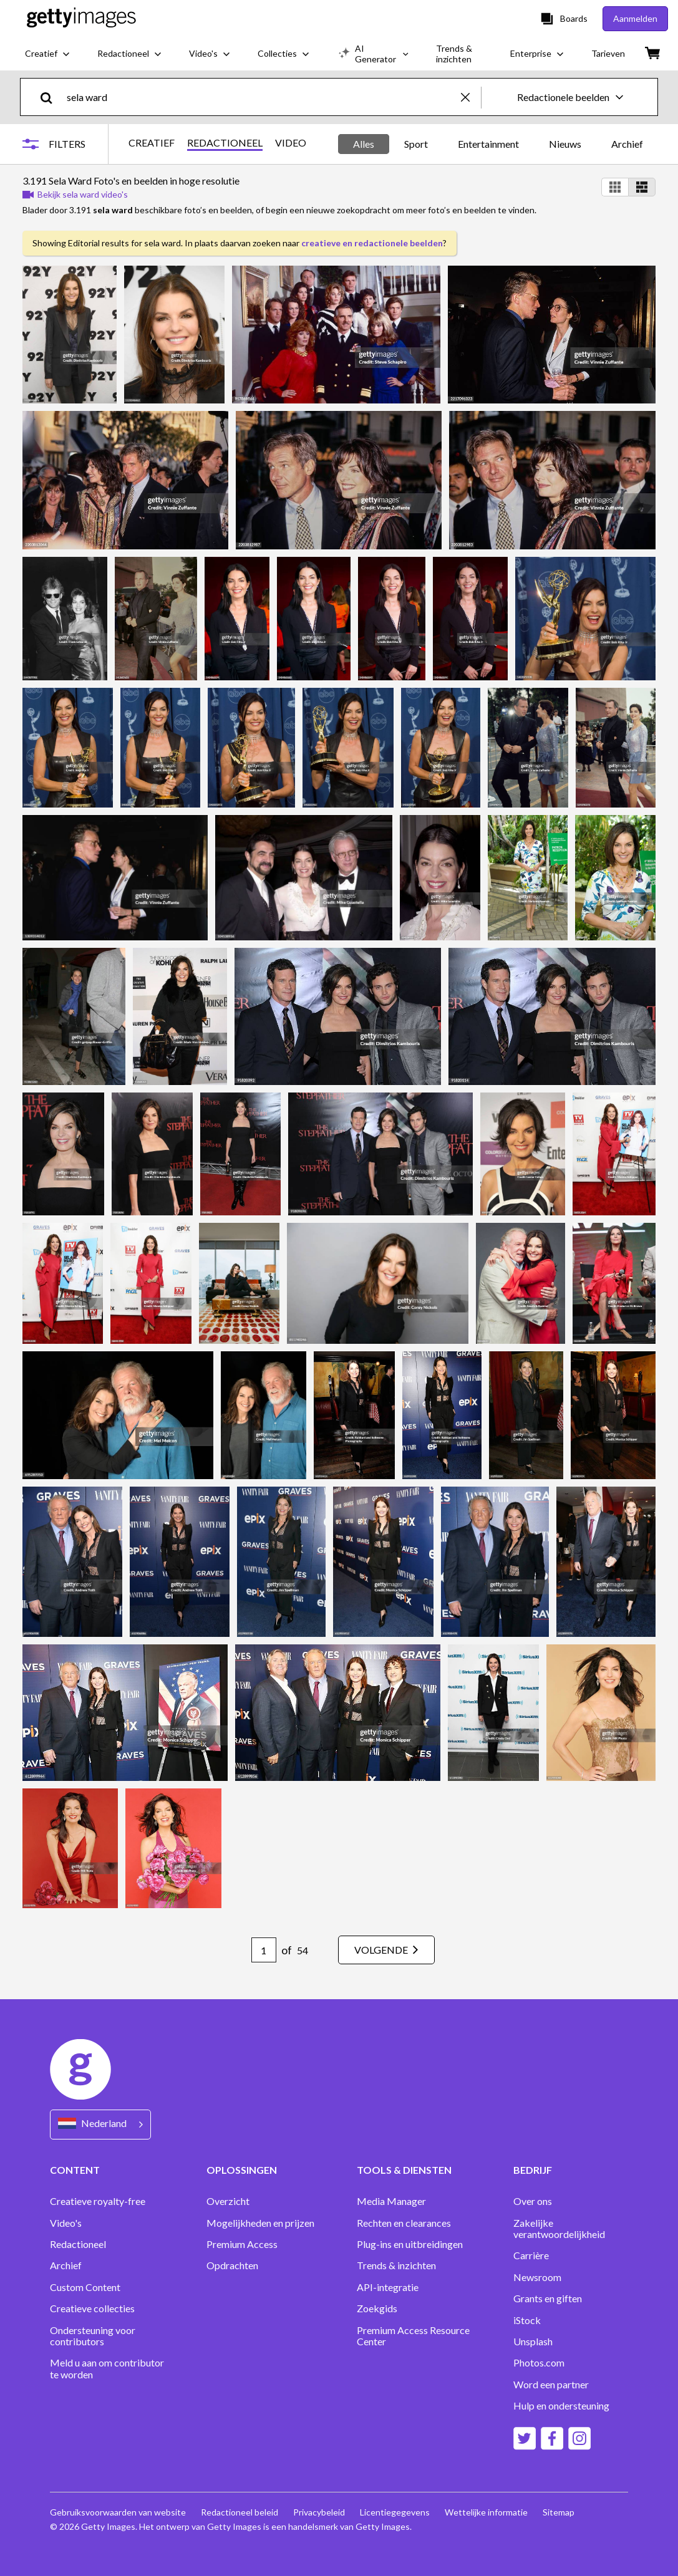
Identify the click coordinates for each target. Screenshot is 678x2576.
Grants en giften (547, 2298)
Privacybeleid (319, 2512)
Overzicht (227, 2201)
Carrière (531, 2255)
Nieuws (565, 144)
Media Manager (391, 2201)
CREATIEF (151, 142)
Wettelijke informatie (486, 2512)
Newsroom (537, 2277)
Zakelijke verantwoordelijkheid (559, 2228)
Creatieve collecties (92, 2308)
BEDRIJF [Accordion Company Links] (532, 2170)
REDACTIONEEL (225, 142)
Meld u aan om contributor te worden (107, 2368)
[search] (51, 97)
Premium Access (242, 2244)
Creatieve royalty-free (97, 2201)
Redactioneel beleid (239, 2512)
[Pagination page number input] (263, 1949)
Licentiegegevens (395, 2512)
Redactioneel (78, 2244)
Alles (363, 144)
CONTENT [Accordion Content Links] (75, 2170)
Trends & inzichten (396, 2265)
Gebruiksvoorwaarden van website (118, 2512)
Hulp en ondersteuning (561, 2405)
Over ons (532, 2201)
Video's (66, 2223)
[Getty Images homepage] (81, 18)
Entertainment (488, 144)
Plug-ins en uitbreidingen (410, 2244)
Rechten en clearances (404, 2223)
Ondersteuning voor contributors (92, 2336)
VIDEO (290, 142)
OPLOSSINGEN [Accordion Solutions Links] (241, 2170)
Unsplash (533, 2341)
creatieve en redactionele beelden (372, 243)
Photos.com (538, 2362)
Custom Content (85, 2287)
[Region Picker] (100, 2124)
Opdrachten (232, 2265)
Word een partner (551, 2384)
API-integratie (388, 2287)
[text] (261, 97)
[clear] (471, 97)
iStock (527, 2320)
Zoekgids (377, 2308)
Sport (416, 144)
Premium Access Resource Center (413, 2336)
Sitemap (558, 2512)
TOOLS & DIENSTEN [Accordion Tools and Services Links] (404, 2170)
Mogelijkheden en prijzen (260, 2223)
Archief (627, 144)
